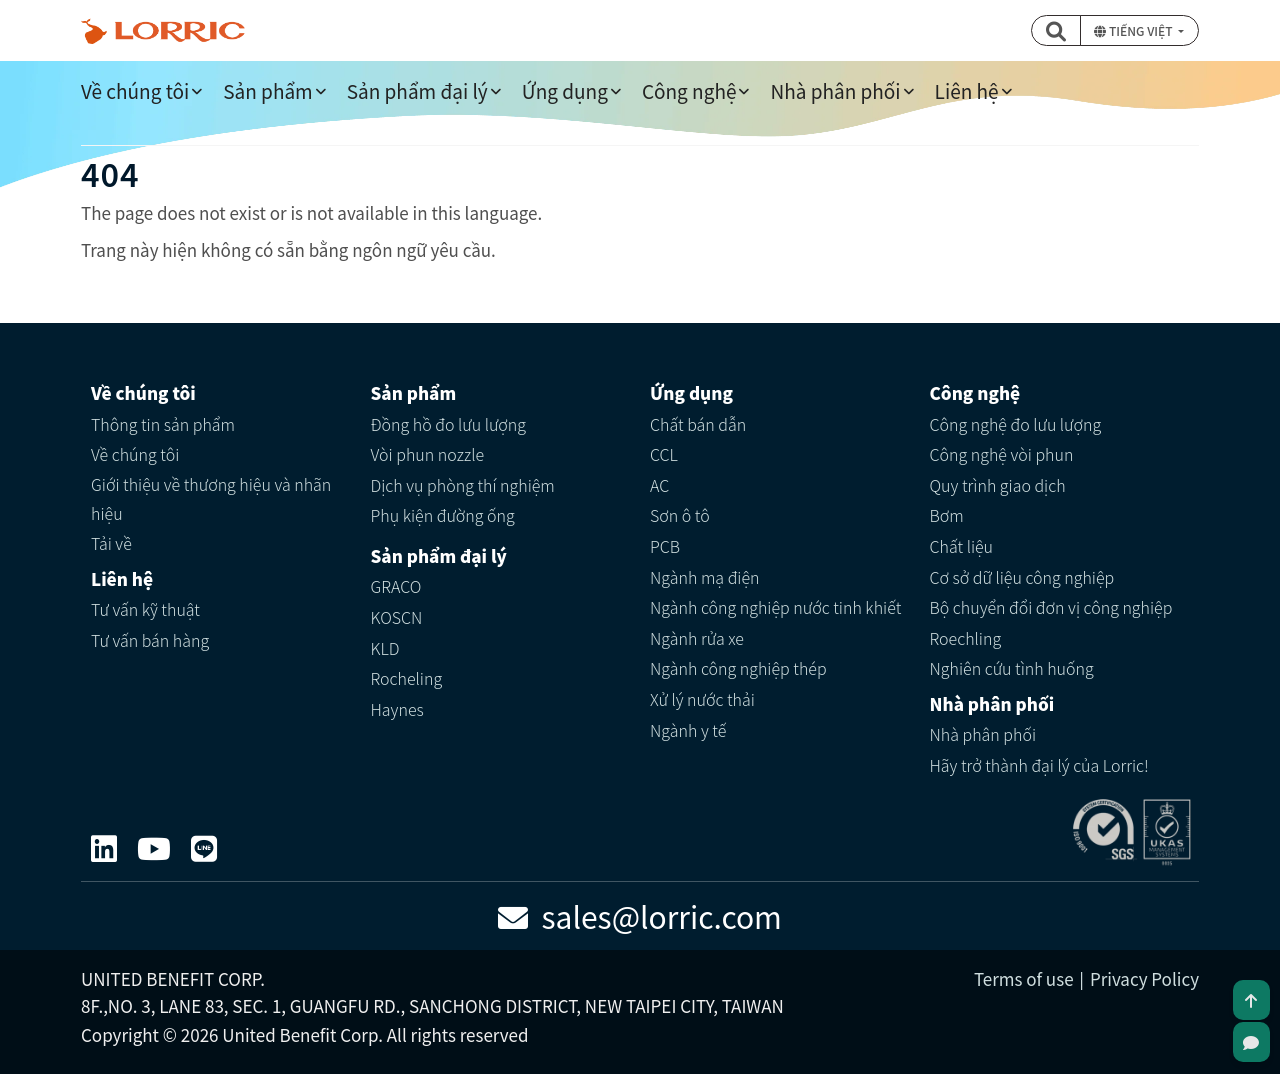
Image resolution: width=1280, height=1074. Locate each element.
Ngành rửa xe (697, 638)
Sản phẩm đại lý (417, 90)
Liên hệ (967, 90)
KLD (385, 648)
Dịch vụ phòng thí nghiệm (463, 485)
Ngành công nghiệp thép (738, 668)
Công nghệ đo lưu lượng (1016, 424)
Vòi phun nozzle (428, 454)
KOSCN (397, 617)
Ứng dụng (565, 90)
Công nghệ (689, 90)
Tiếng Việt (1134, 30)
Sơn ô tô (680, 515)
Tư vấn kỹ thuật (145, 609)
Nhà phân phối (835, 90)
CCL (664, 454)
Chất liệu (962, 546)
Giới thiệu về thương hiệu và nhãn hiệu (211, 498)
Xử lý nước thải (702, 699)
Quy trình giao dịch (998, 485)
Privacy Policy (1144, 978)
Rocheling (407, 678)
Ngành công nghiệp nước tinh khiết (775, 607)
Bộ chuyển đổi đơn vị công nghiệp (1051, 607)
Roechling (966, 638)
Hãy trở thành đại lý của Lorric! (1039, 765)
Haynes (397, 709)
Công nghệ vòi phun (1002, 454)
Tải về (111, 543)
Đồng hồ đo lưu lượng (449, 424)
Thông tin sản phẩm (163, 424)
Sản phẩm (267, 90)
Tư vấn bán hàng (150, 640)
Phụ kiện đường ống (443, 515)
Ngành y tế (688, 730)
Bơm (947, 515)
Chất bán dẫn (698, 424)
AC (659, 485)
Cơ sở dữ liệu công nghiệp (1022, 577)
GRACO (396, 586)
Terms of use (1024, 978)
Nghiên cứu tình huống (1012, 668)
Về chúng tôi (135, 90)
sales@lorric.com (640, 916)
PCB (665, 546)
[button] (1056, 30)
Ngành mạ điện (705, 577)
